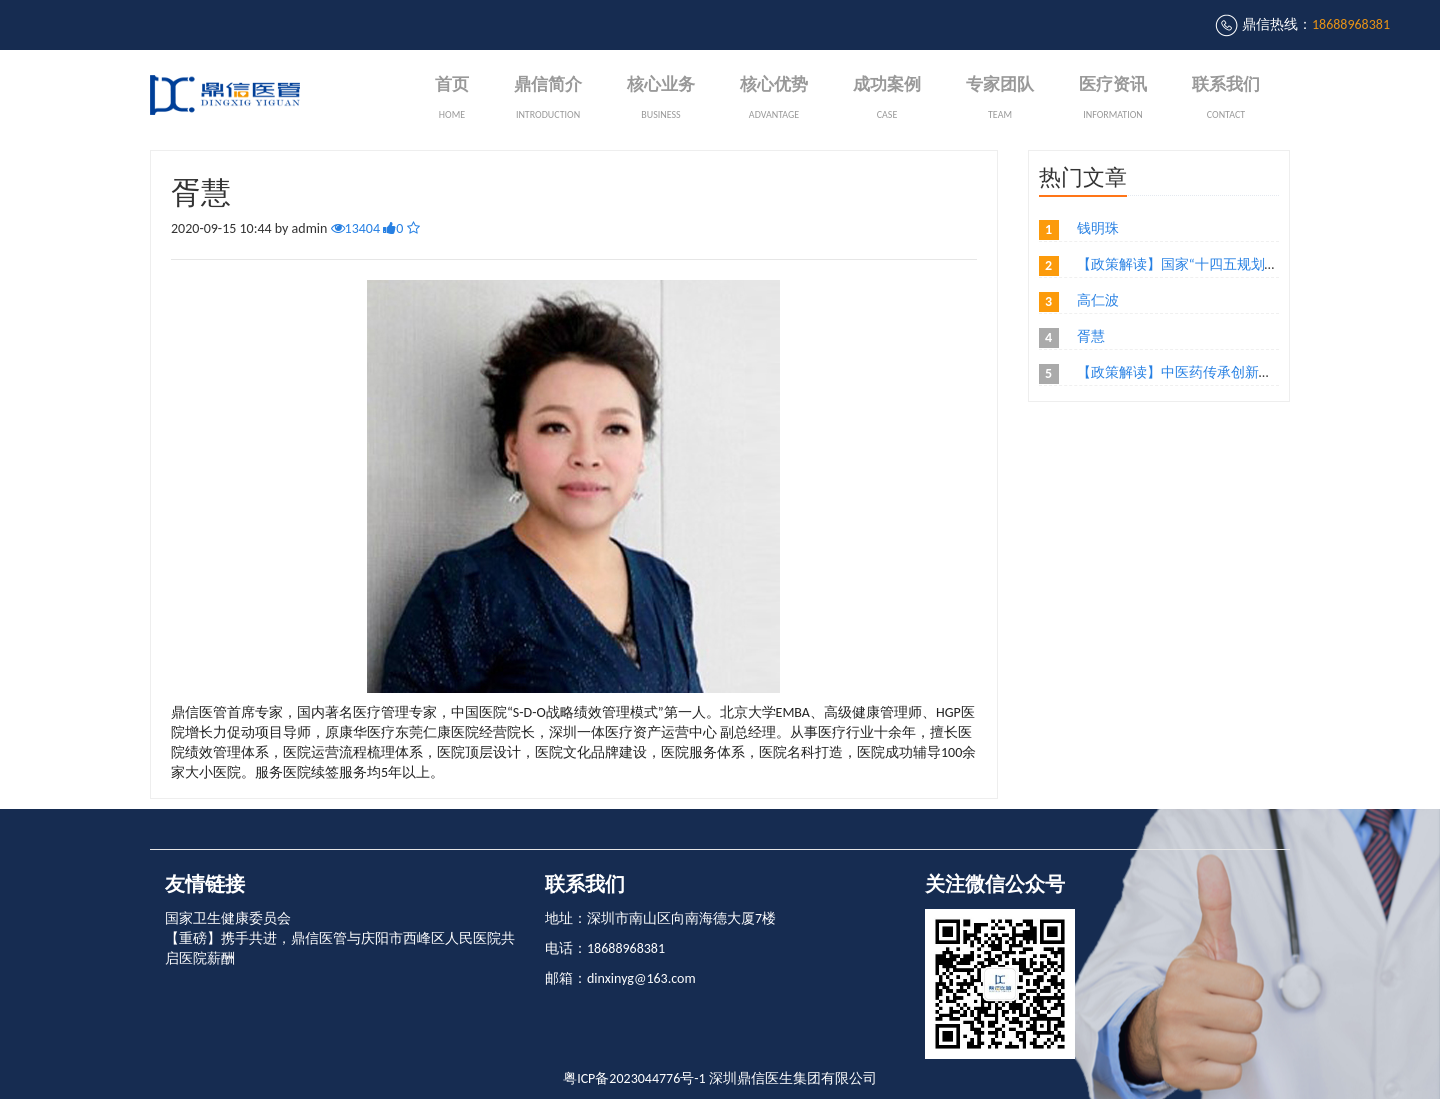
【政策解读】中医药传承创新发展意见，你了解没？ (1238, 372)
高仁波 (1098, 300)
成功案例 (887, 99)
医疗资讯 (1113, 99)
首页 (452, 99)
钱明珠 (1098, 228)
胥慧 (1091, 336)
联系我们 (1226, 99)
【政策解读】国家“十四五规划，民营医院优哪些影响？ (1248, 264)
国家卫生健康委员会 (228, 918)
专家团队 (1000, 99)
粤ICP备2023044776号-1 (634, 1078)
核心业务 (661, 99)
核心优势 (774, 99)
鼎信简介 (548, 99)
